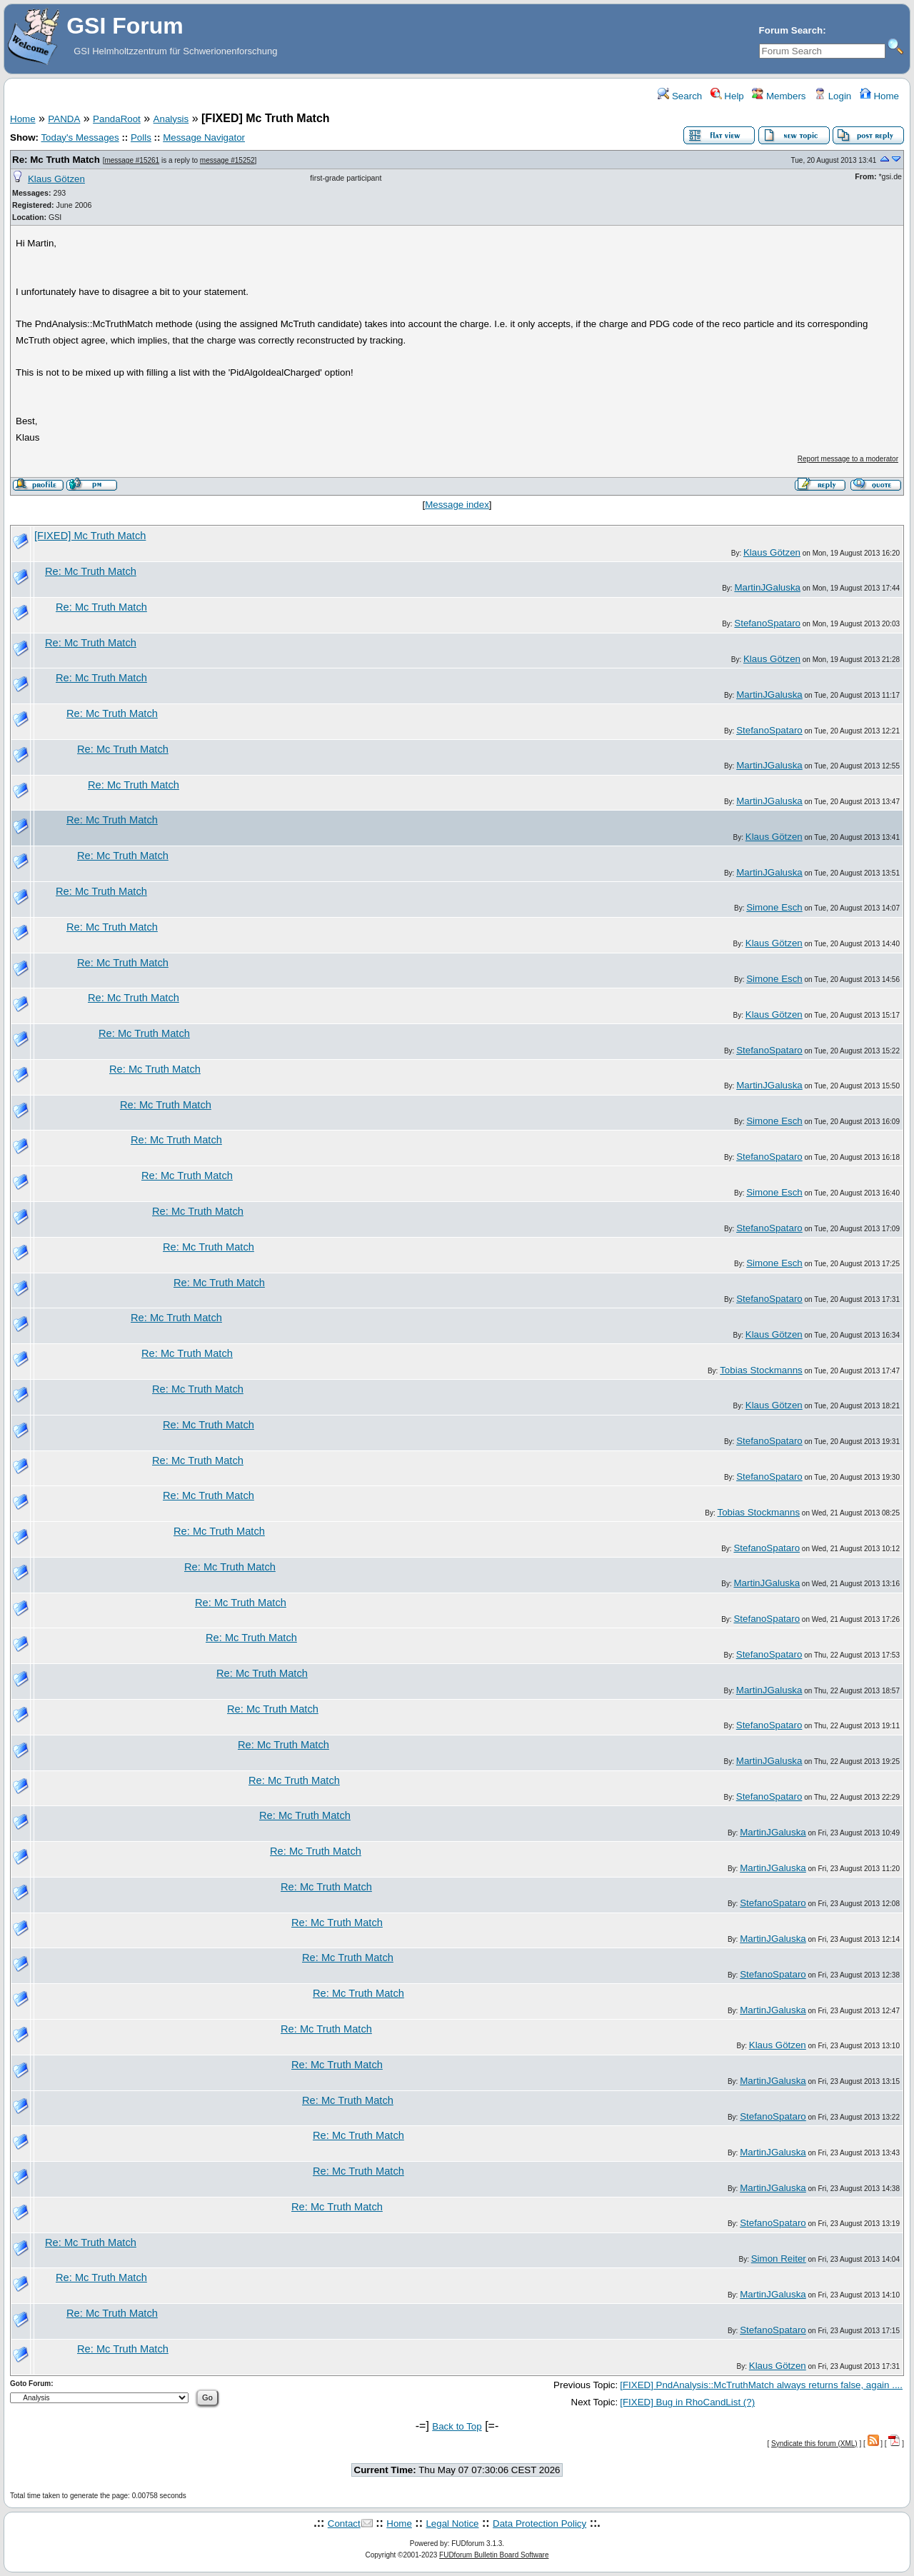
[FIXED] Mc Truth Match (90, 535)
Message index (457, 504)
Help (727, 96)
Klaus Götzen (56, 179)
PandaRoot (117, 119)
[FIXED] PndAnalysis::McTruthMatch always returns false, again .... (761, 2385)
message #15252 (227, 160)
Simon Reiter (778, 2258)
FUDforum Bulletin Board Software (493, 2555)
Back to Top (456, 2426)
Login (832, 96)
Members (778, 96)
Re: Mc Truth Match (56, 159)
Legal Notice (452, 2523)
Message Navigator (204, 137)
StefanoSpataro (767, 623)
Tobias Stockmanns (761, 1370)
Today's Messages (80, 137)
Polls (141, 137)
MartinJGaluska (767, 587)
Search (680, 96)
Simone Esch (774, 907)
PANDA (64, 119)
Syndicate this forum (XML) (814, 2443)
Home (879, 96)
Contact (344, 2523)
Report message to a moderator (848, 459)
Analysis (171, 119)
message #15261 (131, 160)
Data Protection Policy (539, 2523)
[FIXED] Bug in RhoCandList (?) (687, 2402)
